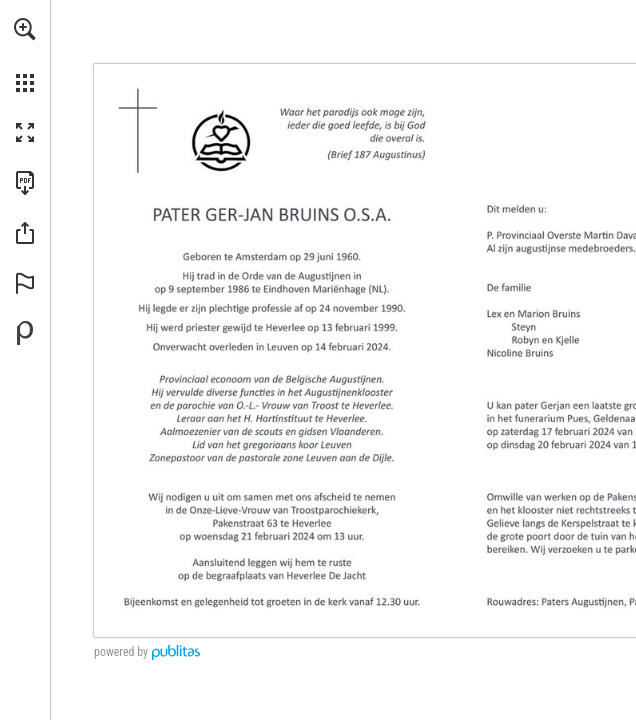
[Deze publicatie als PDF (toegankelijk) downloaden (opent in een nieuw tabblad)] (25, 183)
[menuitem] (25, 55)
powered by (121, 652)
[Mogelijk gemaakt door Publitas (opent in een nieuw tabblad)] (25, 333)
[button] (25, 29)
